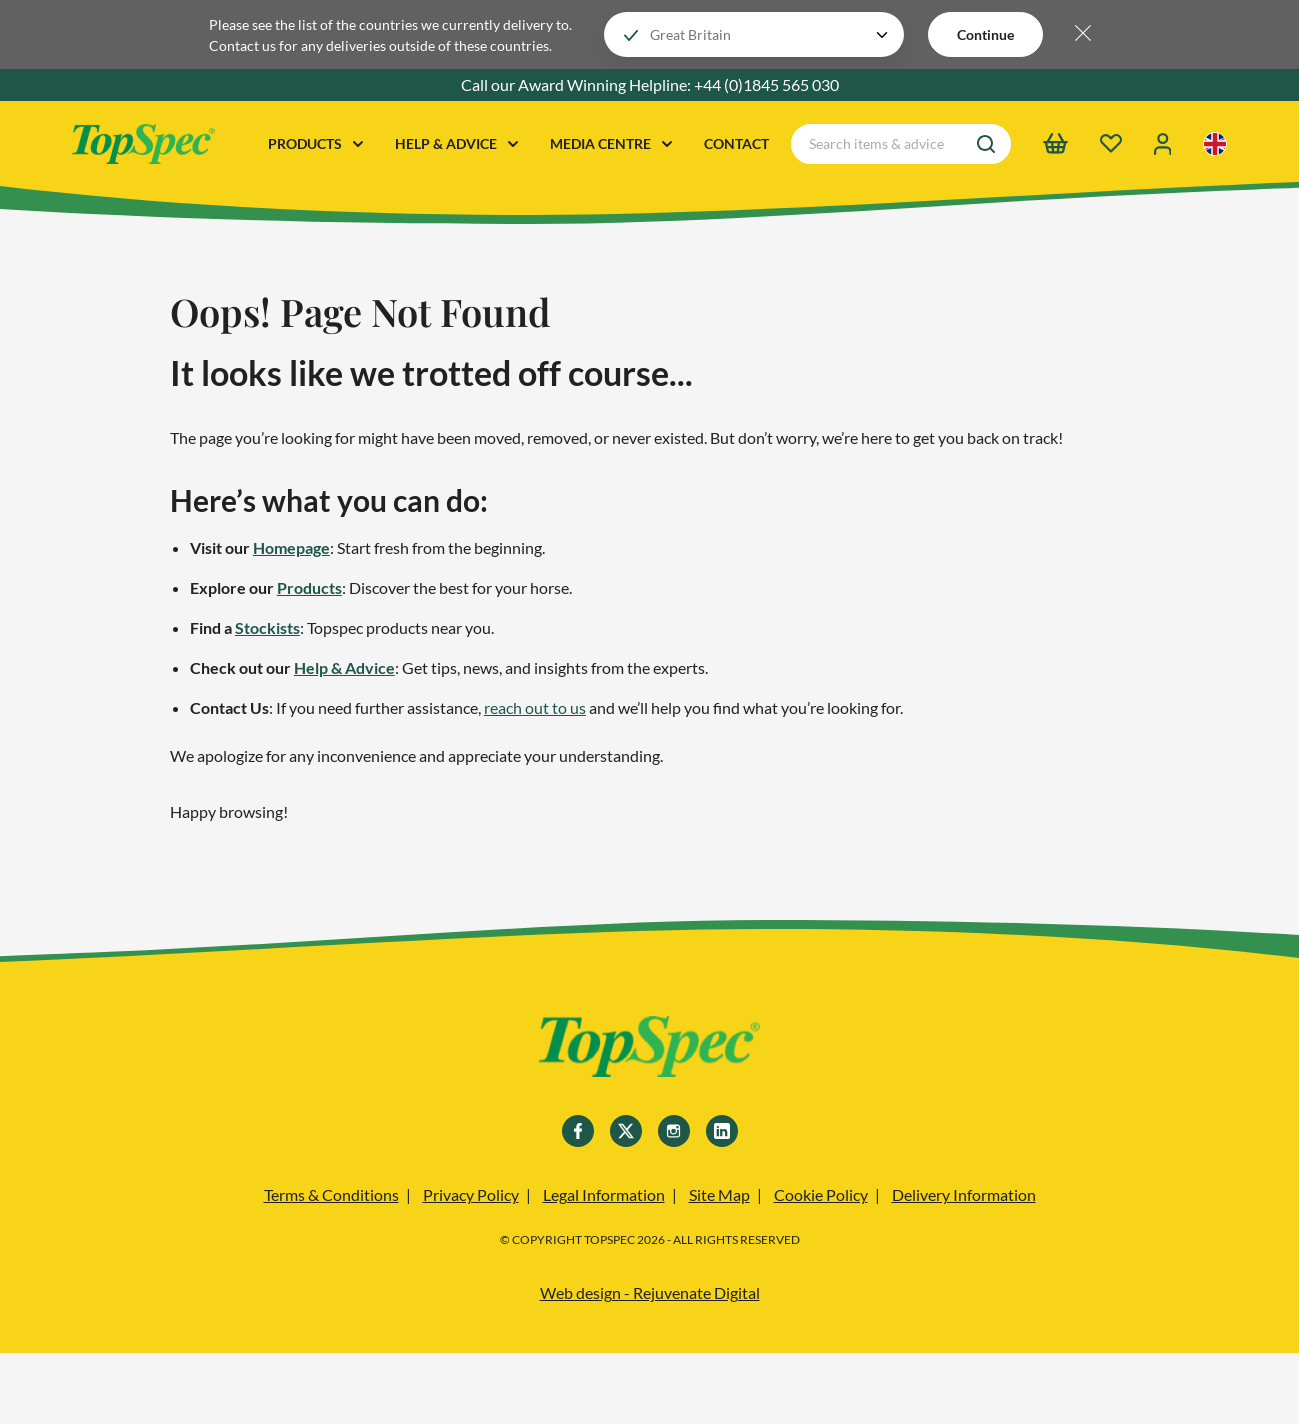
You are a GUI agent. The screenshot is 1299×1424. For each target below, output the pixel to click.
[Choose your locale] (754, 34)
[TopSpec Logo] (143, 144)
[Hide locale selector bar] (1083, 34)
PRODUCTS (315, 143)
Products (309, 587)
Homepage (291, 547)
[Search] (986, 144)
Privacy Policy (471, 1194)
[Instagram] (674, 1131)
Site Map (719, 1194)
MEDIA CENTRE (611, 143)
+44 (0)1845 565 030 (766, 84)
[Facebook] (578, 1131)
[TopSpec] (649, 1050)
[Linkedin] (722, 1131)
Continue (985, 34)
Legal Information (604, 1194)
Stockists (267, 627)
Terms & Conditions (331, 1194)
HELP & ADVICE (456, 143)
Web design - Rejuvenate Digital (650, 1292)
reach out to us (535, 707)
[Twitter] (626, 1131)
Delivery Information (964, 1194)
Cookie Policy (821, 1194)
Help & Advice (344, 667)
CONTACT (736, 143)
